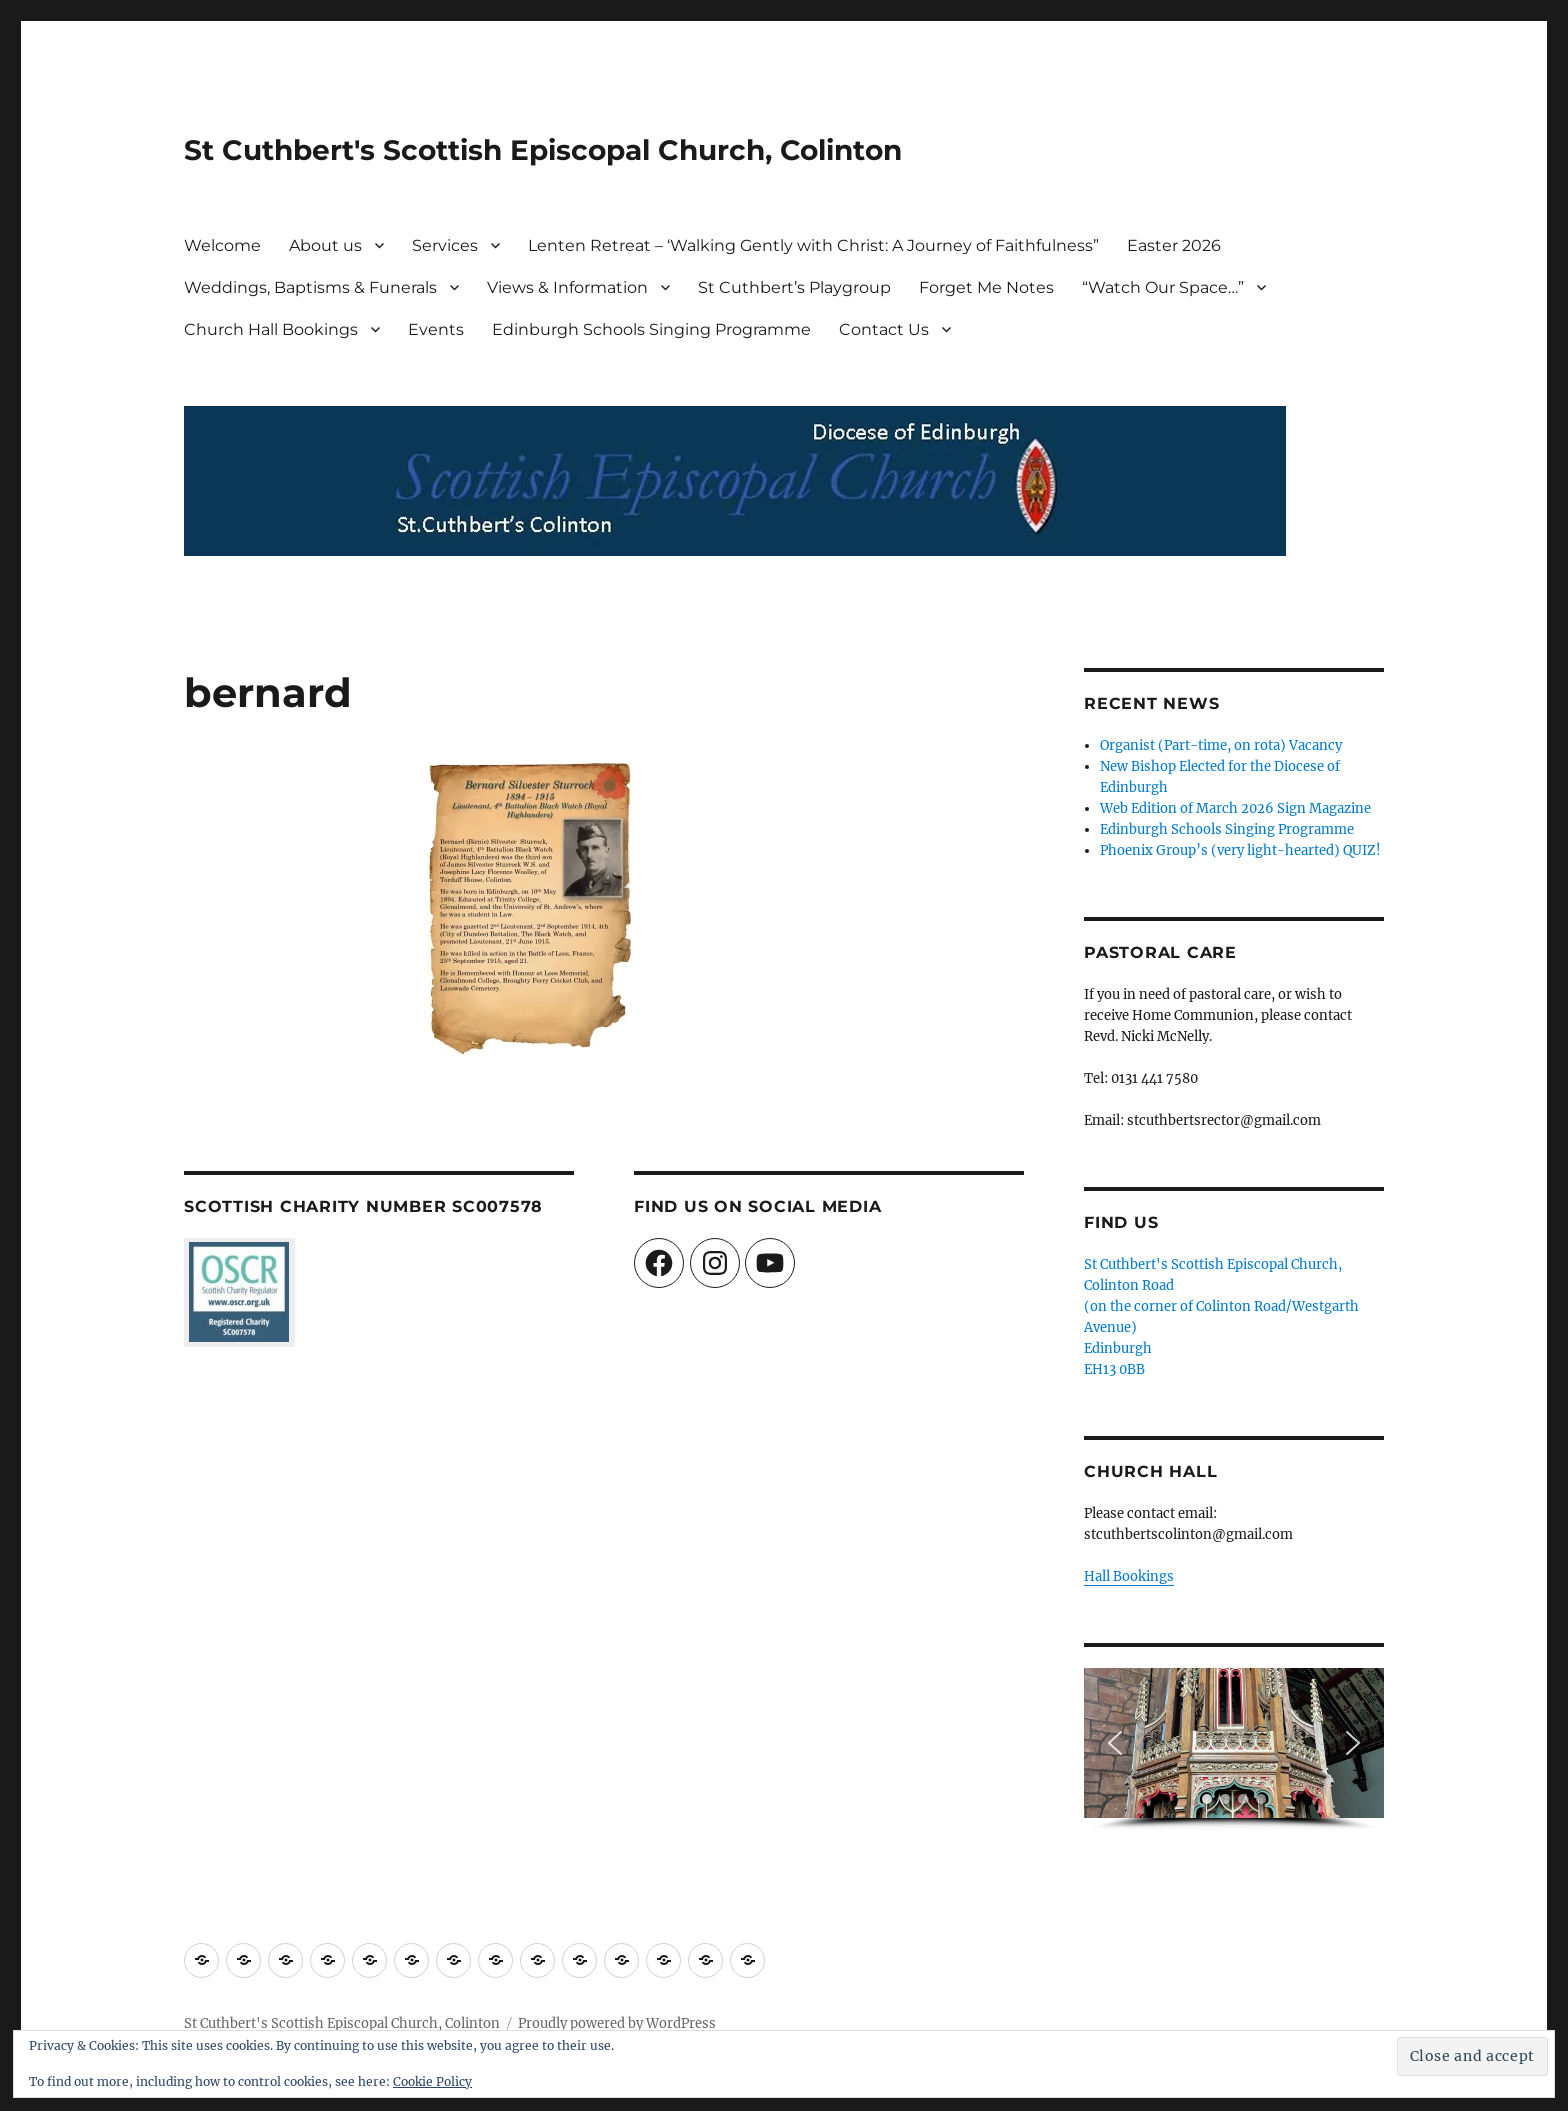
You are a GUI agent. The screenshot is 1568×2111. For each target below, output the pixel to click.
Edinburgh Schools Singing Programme (651, 329)
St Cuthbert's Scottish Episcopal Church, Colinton (543, 150)
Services (445, 245)
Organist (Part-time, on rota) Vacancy (1221, 745)
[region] (1234, 1749)
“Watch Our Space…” (1163, 287)
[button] (1115, 1743)
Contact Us (884, 329)
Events (436, 329)
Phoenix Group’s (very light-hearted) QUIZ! (1240, 850)
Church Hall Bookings (271, 329)
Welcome (222, 245)
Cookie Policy (432, 2081)
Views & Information (567, 287)
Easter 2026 (1174, 245)
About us (325, 245)
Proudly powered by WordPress (617, 2023)
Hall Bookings (1129, 1576)
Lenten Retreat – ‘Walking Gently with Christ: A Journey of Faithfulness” (813, 245)
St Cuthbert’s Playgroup (794, 287)
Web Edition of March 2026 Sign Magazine (1235, 808)
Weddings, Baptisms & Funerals (310, 287)
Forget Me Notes (986, 287)
